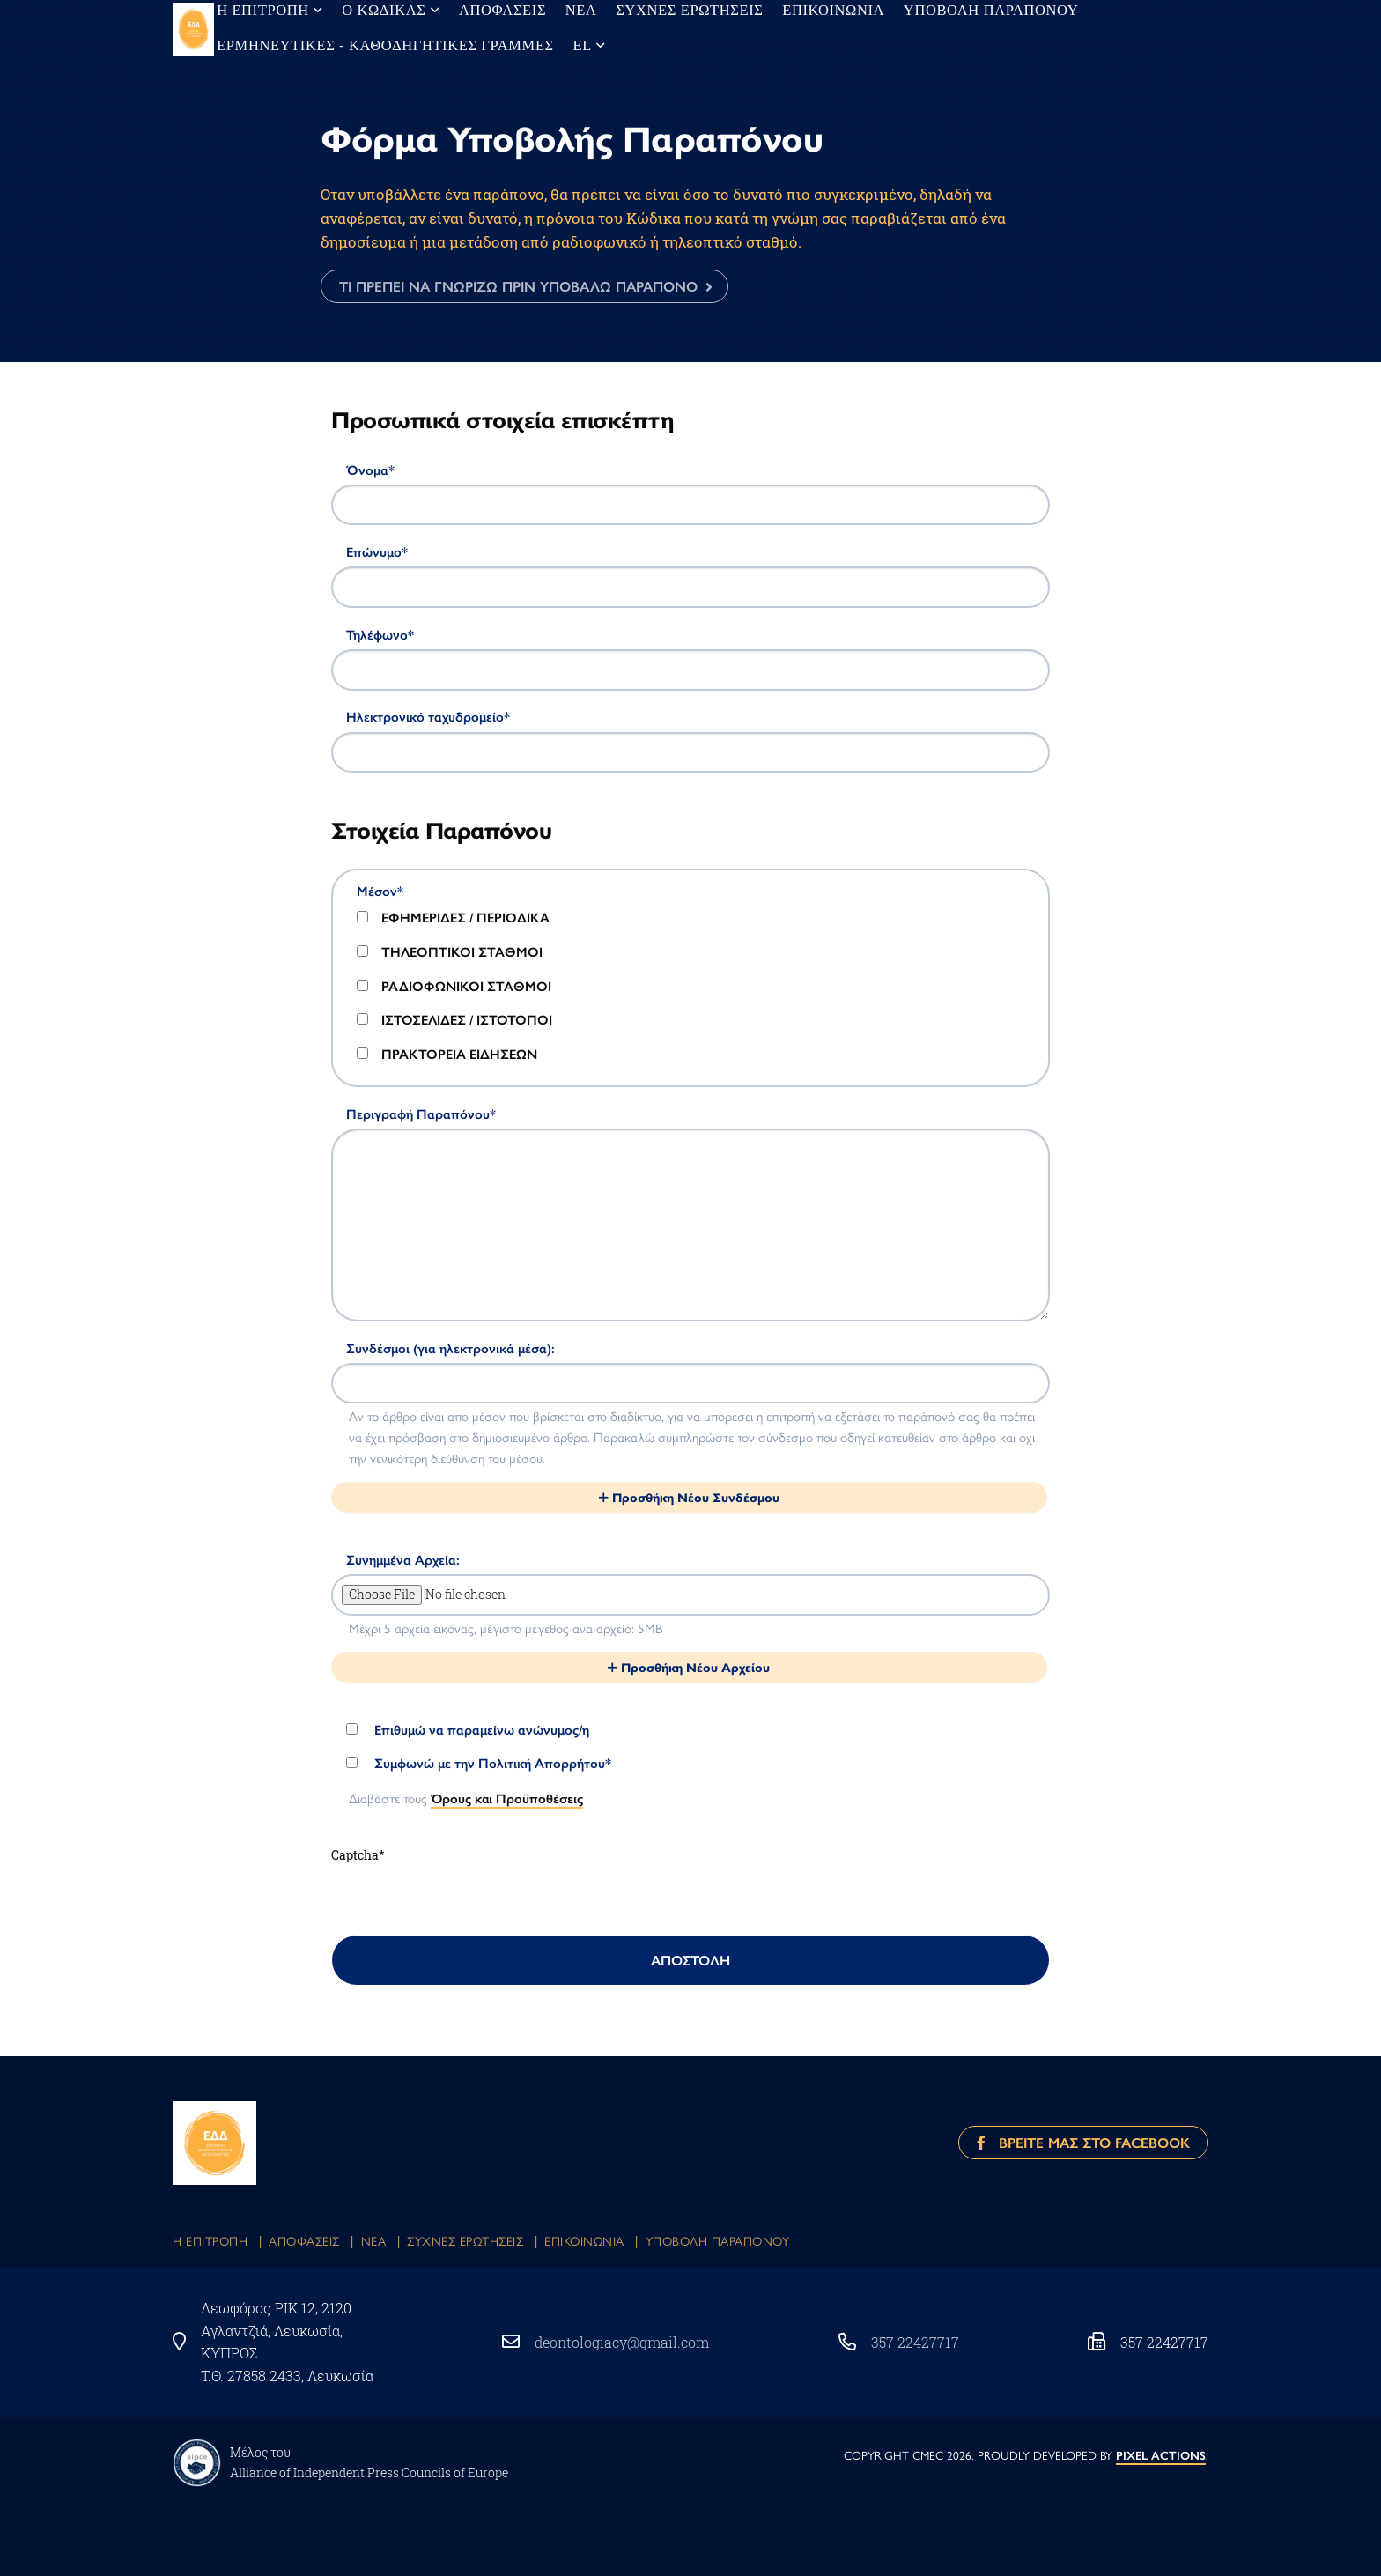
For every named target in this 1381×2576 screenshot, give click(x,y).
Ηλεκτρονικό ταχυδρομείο (428, 716)
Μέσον (380, 890)
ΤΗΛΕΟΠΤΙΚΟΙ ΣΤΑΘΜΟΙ (450, 951)
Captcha (358, 1855)
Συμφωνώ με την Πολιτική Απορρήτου (478, 1763)
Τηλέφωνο (380, 634)
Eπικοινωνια (584, 2240)
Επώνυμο (377, 551)
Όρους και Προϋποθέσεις (507, 1797)
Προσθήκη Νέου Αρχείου (689, 1667)
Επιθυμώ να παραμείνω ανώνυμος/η (467, 1729)
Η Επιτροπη (210, 2240)
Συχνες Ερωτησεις (465, 2240)
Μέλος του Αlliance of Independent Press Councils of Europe (369, 2462)
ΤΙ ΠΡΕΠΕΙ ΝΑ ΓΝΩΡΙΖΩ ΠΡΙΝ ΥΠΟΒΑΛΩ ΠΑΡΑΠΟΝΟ (518, 286)
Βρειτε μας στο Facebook (1083, 2142)
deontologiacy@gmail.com (622, 2342)
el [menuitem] (535, 45)
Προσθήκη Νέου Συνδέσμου (689, 1497)
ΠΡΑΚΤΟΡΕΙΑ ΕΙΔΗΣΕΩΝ (447, 1053)
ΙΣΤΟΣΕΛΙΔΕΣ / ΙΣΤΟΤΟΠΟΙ (454, 1019)
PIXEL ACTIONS (1161, 2455)
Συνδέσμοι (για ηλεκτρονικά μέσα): (450, 1348)
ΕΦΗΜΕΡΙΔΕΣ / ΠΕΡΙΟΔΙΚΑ (453, 917)
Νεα (374, 2240)
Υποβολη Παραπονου (718, 2240)
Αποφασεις (304, 2240)
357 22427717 (915, 2342)
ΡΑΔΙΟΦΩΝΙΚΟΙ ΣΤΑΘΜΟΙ (454, 986)
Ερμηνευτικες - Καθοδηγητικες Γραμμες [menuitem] (365, 45)
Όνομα (370, 469)
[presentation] (465, 1900)
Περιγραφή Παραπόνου (421, 1113)
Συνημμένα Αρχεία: (403, 1559)
